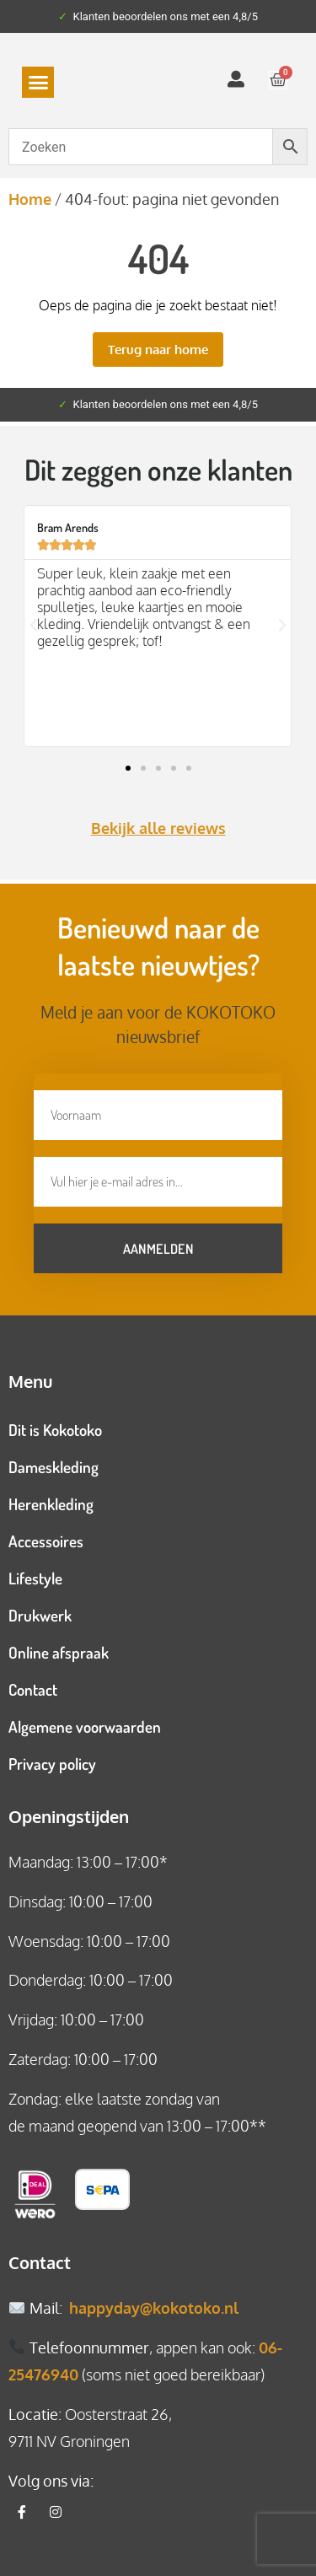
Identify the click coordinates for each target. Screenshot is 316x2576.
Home (29, 199)
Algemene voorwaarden (84, 1726)
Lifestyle (35, 1578)
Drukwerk (40, 1615)
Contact (32, 1689)
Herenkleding (51, 1503)
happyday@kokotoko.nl (153, 2308)
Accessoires (45, 1541)
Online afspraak (58, 1652)
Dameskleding (53, 1466)
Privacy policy (52, 1763)
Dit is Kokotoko (55, 1429)
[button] (38, 83)
